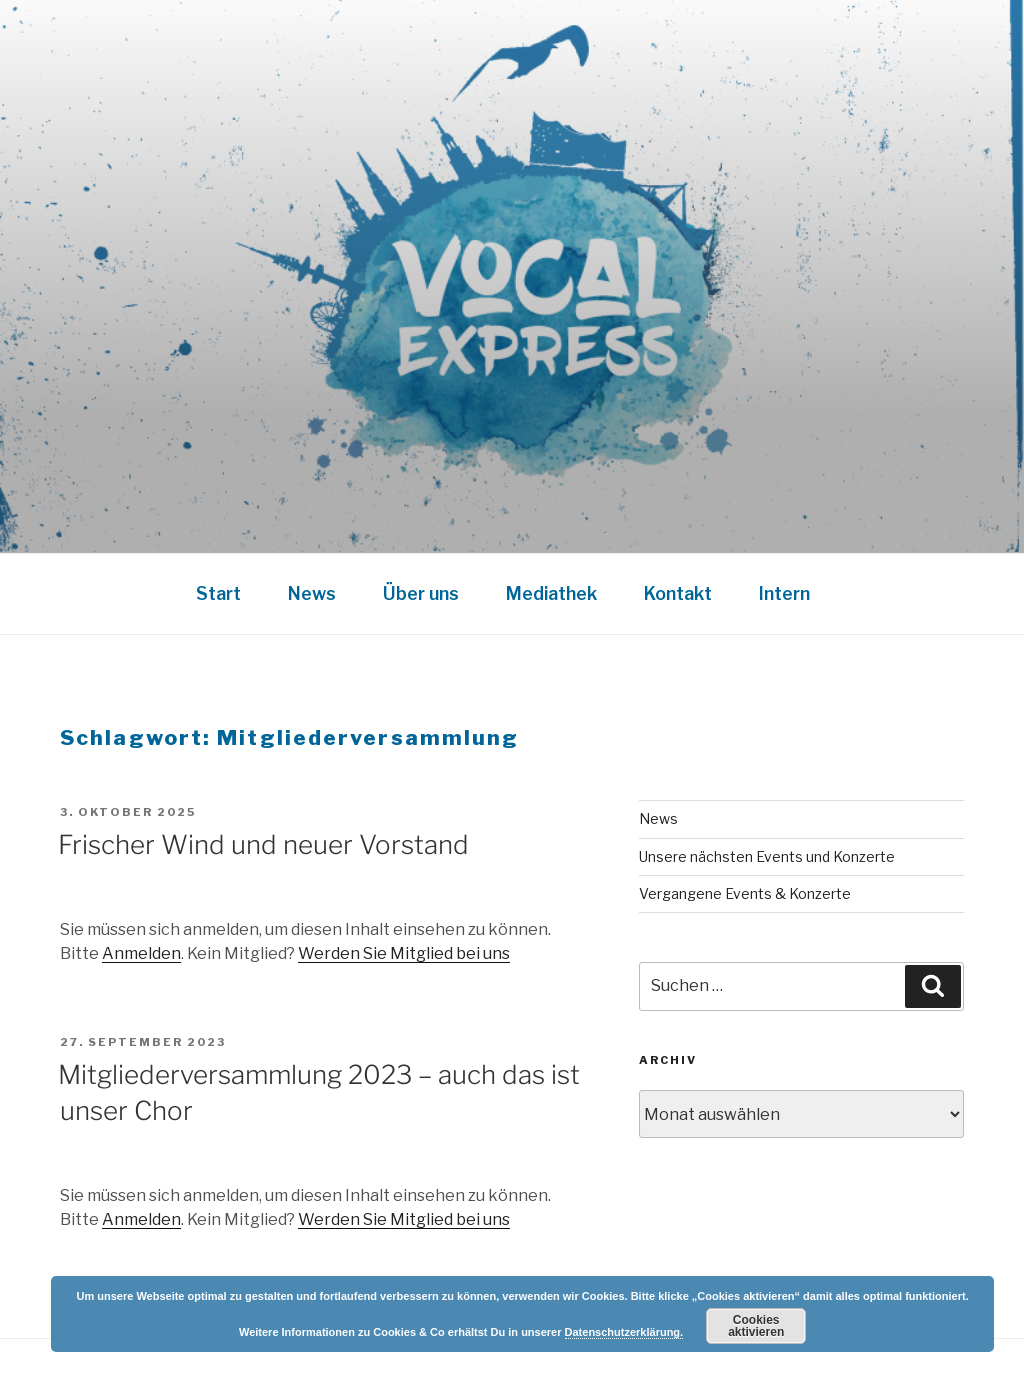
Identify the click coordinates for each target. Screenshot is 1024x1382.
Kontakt (678, 593)
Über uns (421, 593)
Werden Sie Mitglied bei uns (404, 953)
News (312, 593)
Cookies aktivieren (756, 1326)
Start (218, 593)
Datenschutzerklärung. (624, 1332)
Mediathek (551, 593)
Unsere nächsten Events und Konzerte (767, 856)
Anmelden (141, 953)
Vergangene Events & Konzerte (745, 893)
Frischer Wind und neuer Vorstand (263, 844)
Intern (784, 593)
